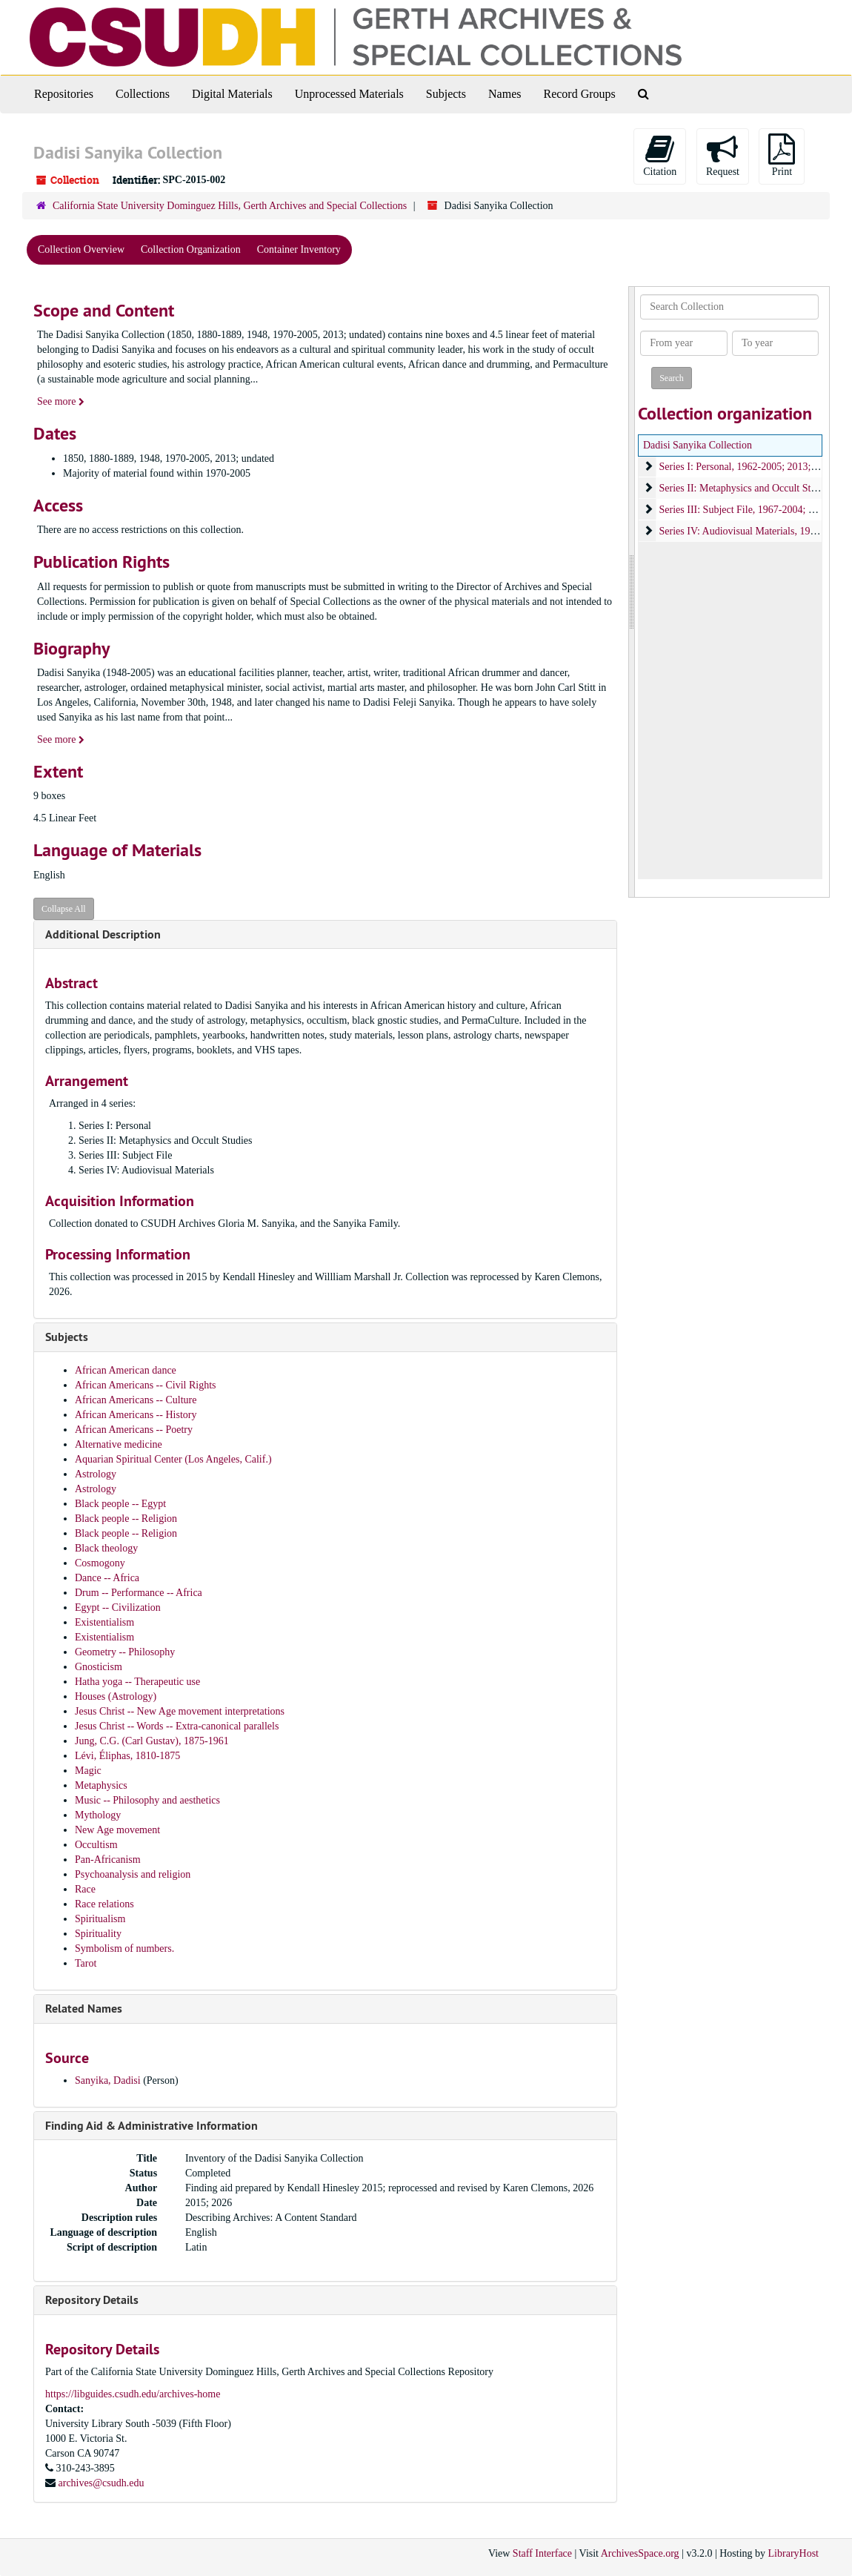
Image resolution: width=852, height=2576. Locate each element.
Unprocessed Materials (349, 93)
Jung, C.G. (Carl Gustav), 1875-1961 (152, 1740)
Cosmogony (100, 1563)
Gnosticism (98, 1666)
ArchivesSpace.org (640, 2553)
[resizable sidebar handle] (632, 592)
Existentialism (104, 1622)
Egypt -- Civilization (118, 1607)
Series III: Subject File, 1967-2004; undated (750, 509)
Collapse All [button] (63, 909)
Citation (659, 155)
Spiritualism (100, 1918)
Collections (143, 93)
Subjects (446, 93)
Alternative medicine (118, 1444)
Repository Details (92, 2300)
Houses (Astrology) (115, 1696)
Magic (88, 1770)
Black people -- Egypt (120, 1503)
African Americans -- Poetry (134, 1429)
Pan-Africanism (108, 1859)
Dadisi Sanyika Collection (697, 445)
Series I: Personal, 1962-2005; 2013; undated (752, 466)
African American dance (125, 1370)
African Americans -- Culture (135, 1399)
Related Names (83, 2008)
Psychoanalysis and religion (132, 1874)
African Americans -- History (135, 1414)
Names (504, 93)
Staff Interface (542, 2553)
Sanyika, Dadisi (109, 2080)
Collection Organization (191, 249)
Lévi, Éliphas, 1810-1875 (127, 1755)
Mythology (98, 1815)
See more (60, 401)
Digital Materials (232, 93)
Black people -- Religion (126, 1518)
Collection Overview (81, 249)
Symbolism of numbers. (124, 1948)
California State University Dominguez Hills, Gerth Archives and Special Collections (230, 205)
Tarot (85, 1963)
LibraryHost (793, 2553)
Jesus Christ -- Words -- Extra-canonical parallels (177, 1726)
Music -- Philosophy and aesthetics (147, 1800)
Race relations (104, 1904)
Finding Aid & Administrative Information (151, 2125)
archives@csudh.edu (101, 2483)
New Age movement (117, 1829)
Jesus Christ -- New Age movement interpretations (179, 1711)
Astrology (95, 1474)
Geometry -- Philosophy (125, 1652)
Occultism (96, 1844)
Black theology (106, 1548)
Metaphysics (101, 1785)
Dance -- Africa (107, 1577)
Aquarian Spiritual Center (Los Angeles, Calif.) (173, 1459)
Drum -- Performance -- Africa (138, 1592)
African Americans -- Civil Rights (145, 1385)
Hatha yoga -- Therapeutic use (137, 1681)
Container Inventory (299, 249)
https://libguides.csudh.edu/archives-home (132, 2394)
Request (722, 155)
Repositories (63, 93)
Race (85, 1889)
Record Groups (579, 93)
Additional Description (103, 934)
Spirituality (98, 1933)
